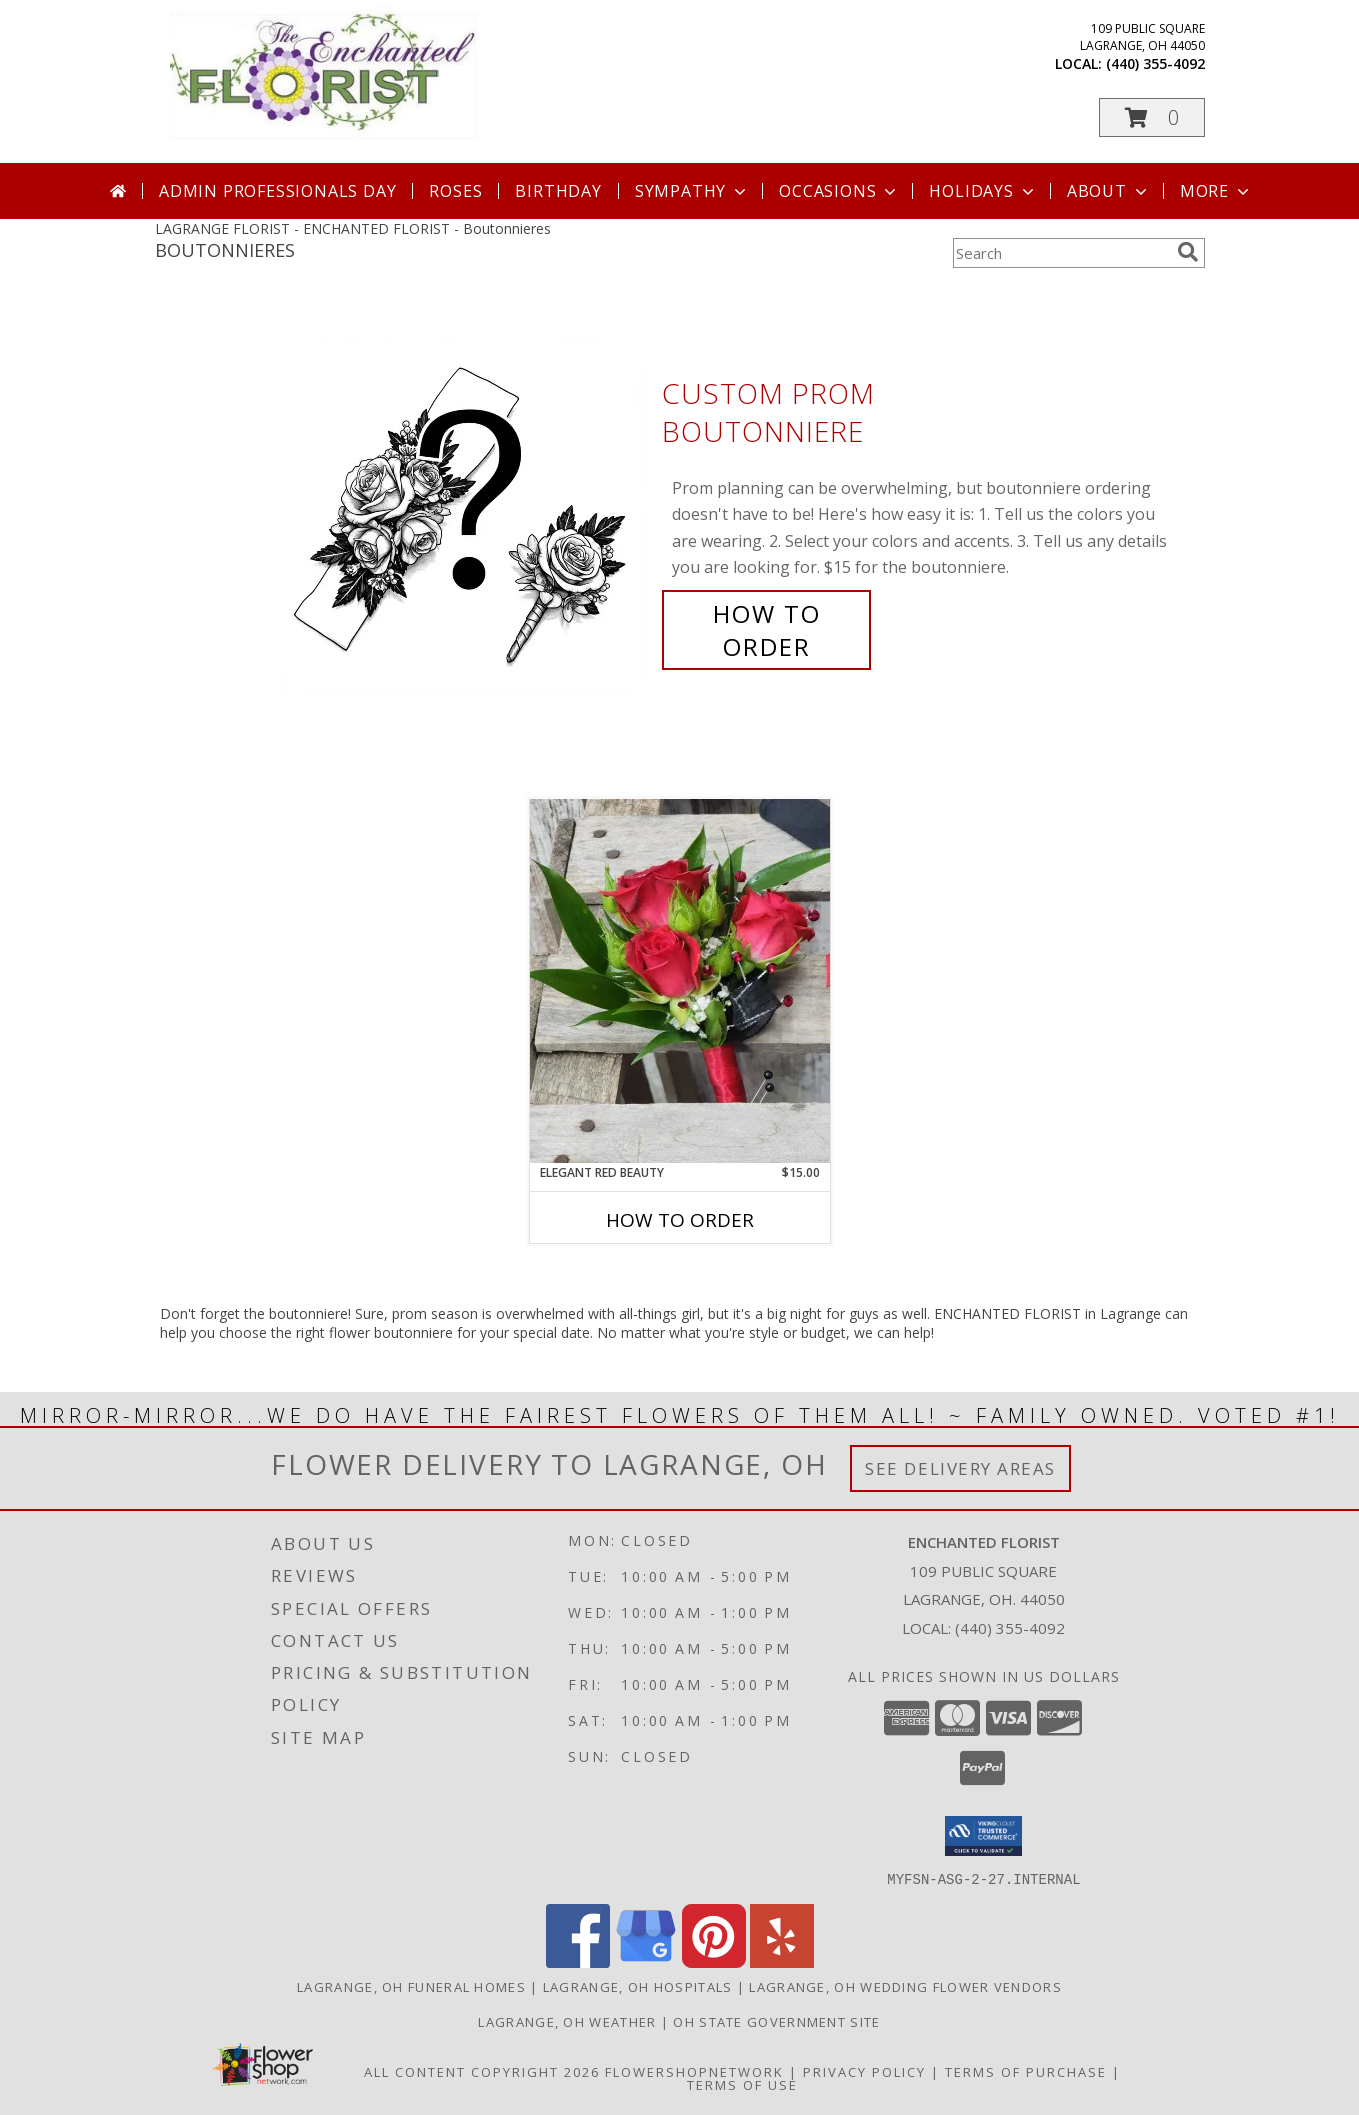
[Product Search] (1061, 253)
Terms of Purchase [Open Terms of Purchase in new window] (1026, 2071)
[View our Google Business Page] (646, 1961)
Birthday (558, 191)
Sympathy (692, 191)
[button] (1152, 117)
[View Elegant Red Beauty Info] (680, 981)
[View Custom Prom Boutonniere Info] (467, 520)
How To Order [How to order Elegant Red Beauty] (680, 1220)
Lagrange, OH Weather (567, 2021)
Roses (455, 191)
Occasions (839, 191)
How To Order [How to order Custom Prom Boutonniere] (767, 630)
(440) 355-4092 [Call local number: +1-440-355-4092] (1155, 63)
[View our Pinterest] (714, 1961)
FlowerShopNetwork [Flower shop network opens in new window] (694, 2071)
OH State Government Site (776, 2021)
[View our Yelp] (782, 1961)
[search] (1188, 252)
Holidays (983, 191)
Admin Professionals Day (277, 191)
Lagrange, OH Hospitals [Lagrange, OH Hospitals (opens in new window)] (638, 1986)
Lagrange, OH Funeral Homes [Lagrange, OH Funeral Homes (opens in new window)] (411, 1986)
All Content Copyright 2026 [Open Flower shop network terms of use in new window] (482, 2071)
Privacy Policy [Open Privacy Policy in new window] (864, 2071)
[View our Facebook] (578, 1961)
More (1216, 191)
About (1109, 191)
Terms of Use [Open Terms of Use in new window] (742, 2084)
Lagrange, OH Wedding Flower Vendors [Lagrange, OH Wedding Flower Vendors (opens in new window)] (905, 1986)
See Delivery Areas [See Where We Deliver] (960, 1468)
